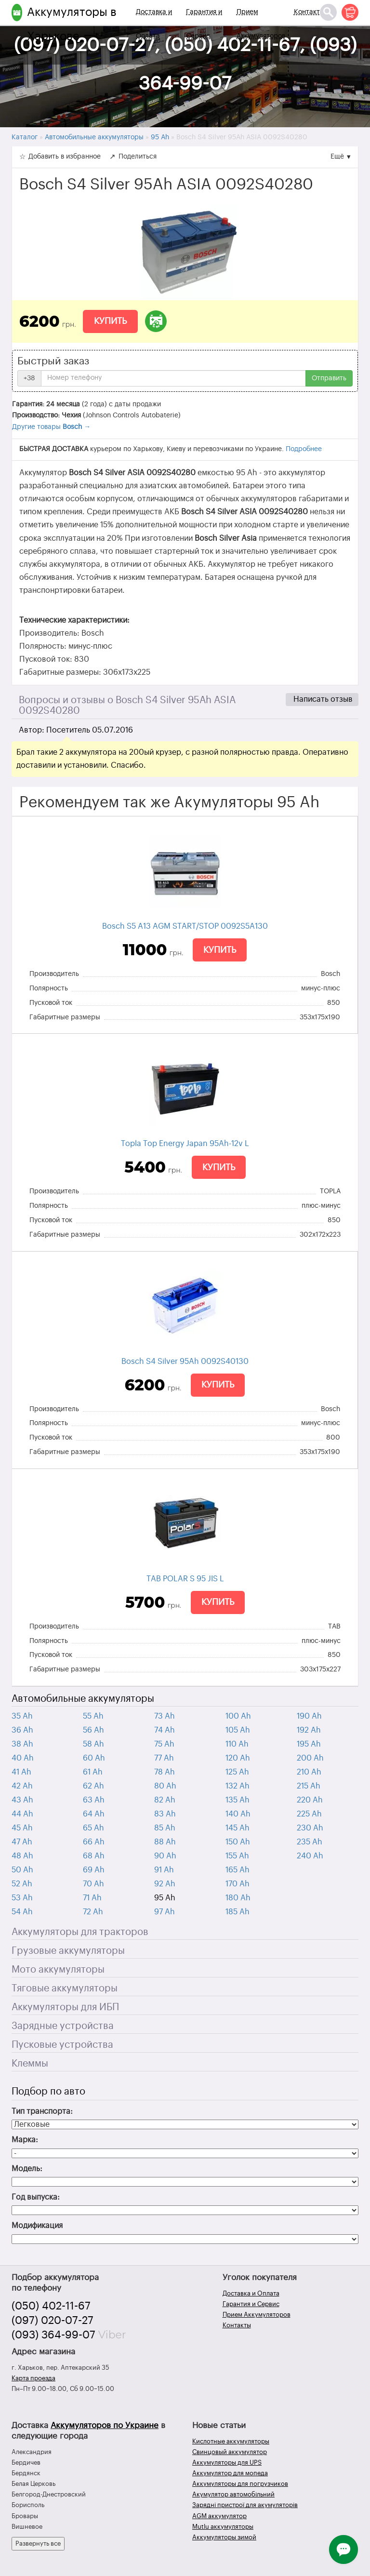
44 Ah (22, 1814)
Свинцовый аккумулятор (229, 2452)
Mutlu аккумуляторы (222, 2526)
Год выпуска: (36, 2197)
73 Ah (164, 1716)
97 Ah (164, 1912)
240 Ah (310, 1856)
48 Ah (22, 1856)
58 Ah (93, 1744)
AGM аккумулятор (219, 2516)
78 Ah (164, 1772)
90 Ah (165, 1856)
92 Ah (164, 1884)
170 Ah (237, 1884)
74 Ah (164, 1730)
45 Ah (22, 1828)
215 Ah (308, 1786)
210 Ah (309, 1772)
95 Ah (164, 1898)
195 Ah (309, 1744)
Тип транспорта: (42, 2111)
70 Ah (93, 1884)
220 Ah (310, 1800)
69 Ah (94, 1870)
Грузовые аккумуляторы (68, 1951)
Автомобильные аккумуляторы (83, 1699)
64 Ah (94, 1814)
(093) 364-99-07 (53, 2335)
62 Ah (93, 1786)
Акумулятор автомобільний (233, 2494)
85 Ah (164, 1828)
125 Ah (237, 1772)
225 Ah (309, 1814)
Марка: (25, 2140)
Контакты (309, 12)
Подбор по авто (48, 2091)
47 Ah (22, 1842)
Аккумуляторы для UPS (227, 2462)
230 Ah (310, 1828)
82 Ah (164, 1800)
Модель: (27, 2169)
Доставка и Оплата (154, 24)
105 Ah (237, 1730)
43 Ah (22, 1800)
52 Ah (22, 1884)
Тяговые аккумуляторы (65, 1988)
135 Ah (237, 1800)
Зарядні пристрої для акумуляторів (245, 2505)
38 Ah (22, 1744)
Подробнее (304, 449)
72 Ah (93, 1912)
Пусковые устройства (62, 2045)
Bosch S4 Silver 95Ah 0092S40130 (185, 1361)
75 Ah (164, 1744)
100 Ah (238, 1716)
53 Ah (22, 1898)
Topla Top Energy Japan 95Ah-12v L (185, 1144)
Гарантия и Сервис (204, 24)
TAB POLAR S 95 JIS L (185, 1579)
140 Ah (238, 1814)
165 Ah (237, 1870)
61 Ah (93, 1772)
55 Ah (93, 1716)
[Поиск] (328, 12)
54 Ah (22, 1912)
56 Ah (93, 1730)
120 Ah (237, 1758)
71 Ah (92, 1898)
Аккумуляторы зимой (224, 2537)
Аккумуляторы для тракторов (80, 1932)
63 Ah (94, 1800)
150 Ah (237, 1842)
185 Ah (237, 1912)
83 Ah (165, 1814)
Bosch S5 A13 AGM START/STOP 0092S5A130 (185, 926)
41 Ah (21, 1772)
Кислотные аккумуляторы (230, 2441)
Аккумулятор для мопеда (230, 2473)
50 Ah (22, 1870)
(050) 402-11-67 (51, 2306)
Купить (110, 321)
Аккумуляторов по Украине (105, 2425)
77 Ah (164, 1758)
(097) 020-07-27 (52, 2320)
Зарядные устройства (63, 2026)
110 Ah (237, 1744)
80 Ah (165, 1786)
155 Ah (237, 1856)
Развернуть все (38, 2543)
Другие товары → (51, 427)
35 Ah (22, 1716)
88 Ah (165, 1842)
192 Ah (309, 1730)
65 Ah (93, 1828)
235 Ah (309, 1842)
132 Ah (237, 1786)
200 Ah (310, 1758)
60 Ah (94, 1758)
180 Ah (238, 1898)
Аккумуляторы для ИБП (65, 2007)
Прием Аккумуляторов (261, 24)
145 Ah (237, 1828)
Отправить (329, 378)
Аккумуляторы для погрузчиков (240, 2484)
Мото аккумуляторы (58, 1970)
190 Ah (309, 1716)
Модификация (37, 2225)
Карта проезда (33, 2378)
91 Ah (164, 1870)
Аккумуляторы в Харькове (72, 24)
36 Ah (22, 1730)
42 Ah (22, 1786)
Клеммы (30, 2064)
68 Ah (94, 1856)
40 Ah (23, 1758)
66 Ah (94, 1842)
